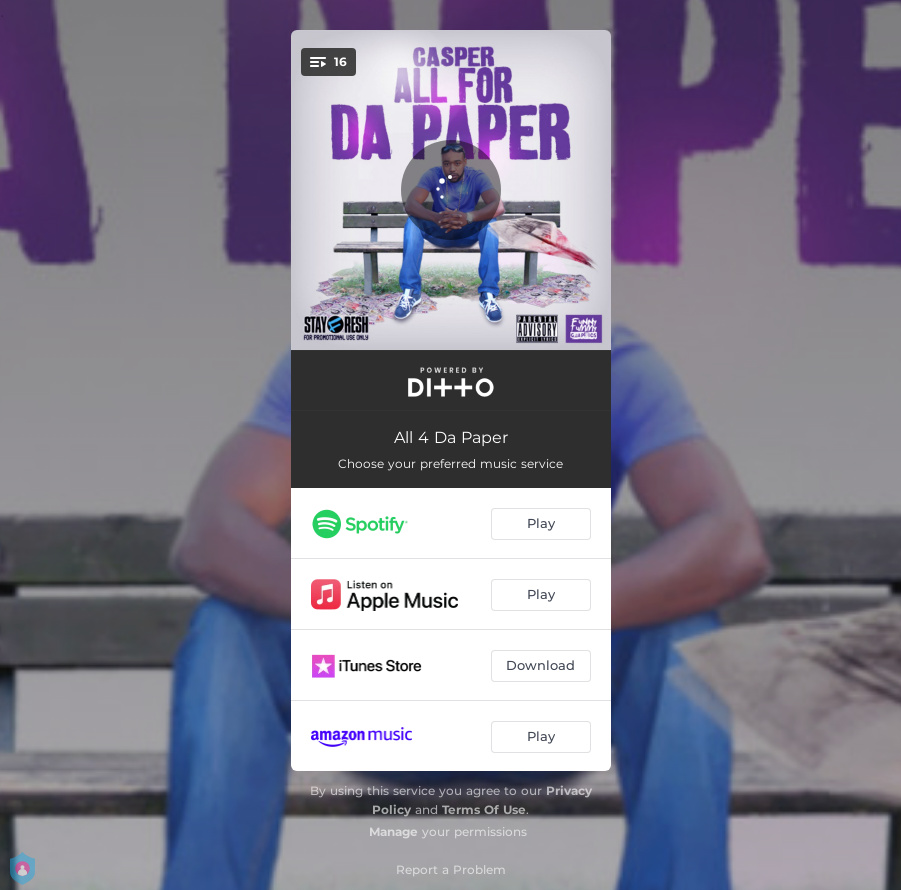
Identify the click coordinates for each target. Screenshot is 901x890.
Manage (393, 831)
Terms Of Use (484, 809)
